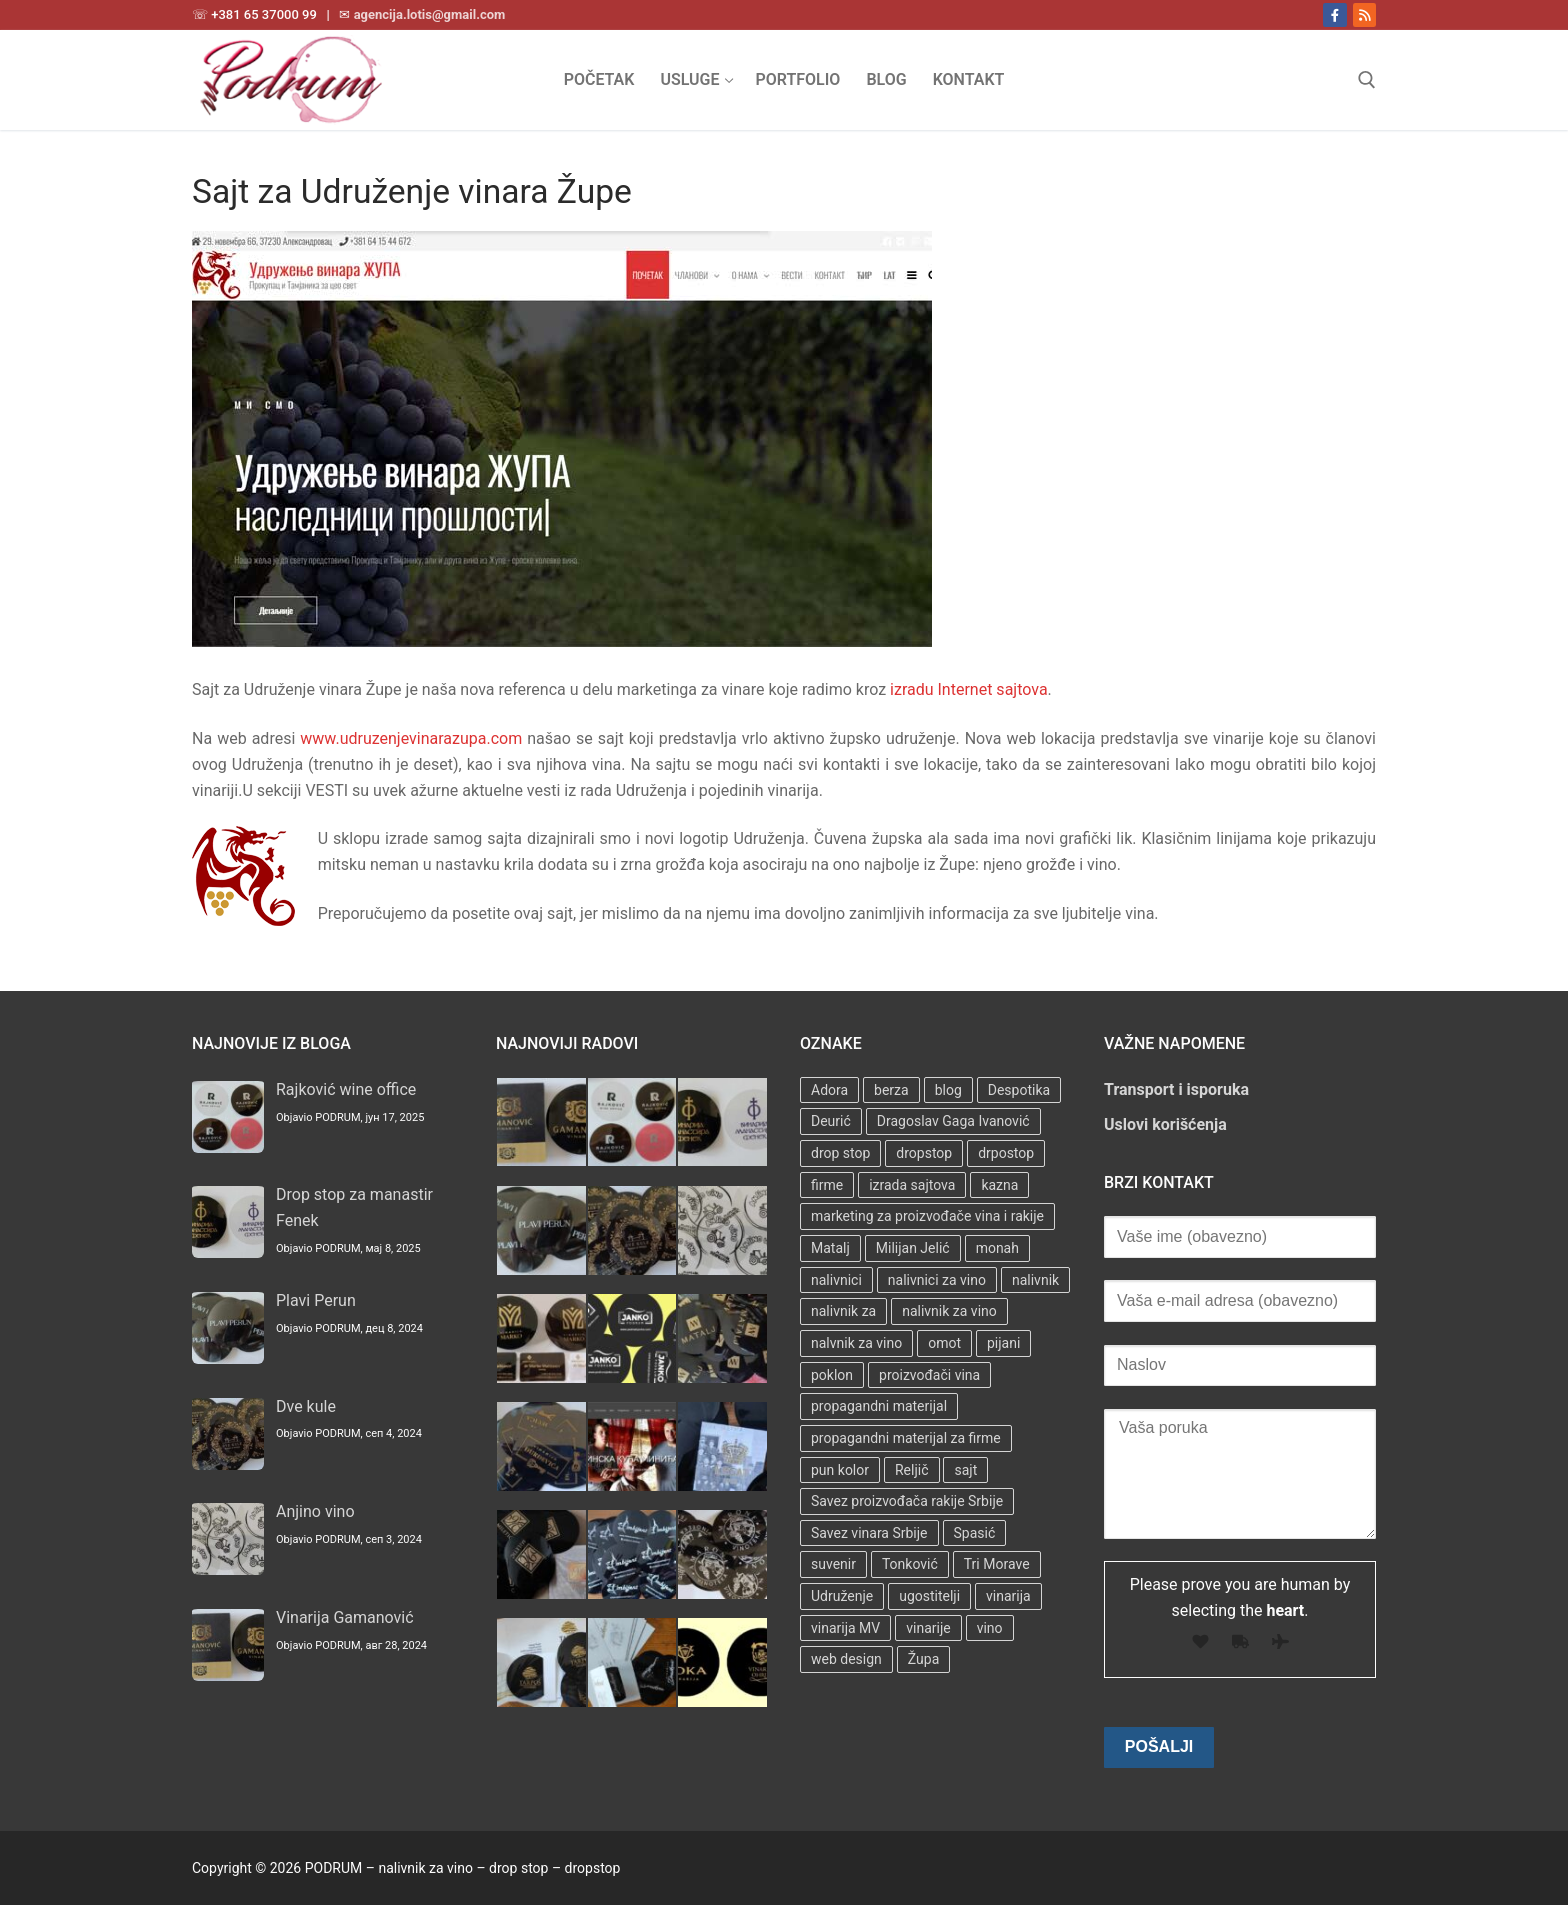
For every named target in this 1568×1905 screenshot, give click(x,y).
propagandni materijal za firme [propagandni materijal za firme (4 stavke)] (906, 1438)
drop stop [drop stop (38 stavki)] (840, 1153)
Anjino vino (315, 1511)
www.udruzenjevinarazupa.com (411, 738)
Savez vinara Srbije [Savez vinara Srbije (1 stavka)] (869, 1533)
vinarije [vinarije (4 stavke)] (928, 1628)
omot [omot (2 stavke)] (944, 1343)
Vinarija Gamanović (345, 1617)
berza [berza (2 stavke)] (891, 1090)
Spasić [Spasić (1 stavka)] (975, 1533)
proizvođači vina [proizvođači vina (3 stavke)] (929, 1375)
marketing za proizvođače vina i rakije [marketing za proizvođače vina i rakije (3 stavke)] (927, 1216)
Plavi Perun (316, 1300)
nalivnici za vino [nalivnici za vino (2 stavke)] (937, 1280)
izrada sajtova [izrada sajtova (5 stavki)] (912, 1185)
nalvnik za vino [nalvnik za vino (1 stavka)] (856, 1343)
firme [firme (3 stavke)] (827, 1185)
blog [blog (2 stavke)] (948, 1090)
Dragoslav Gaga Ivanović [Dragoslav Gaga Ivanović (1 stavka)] (953, 1121)
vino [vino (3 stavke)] (990, 1628)
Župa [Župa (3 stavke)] (923, 1659)
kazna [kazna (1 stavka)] (999, 1185)
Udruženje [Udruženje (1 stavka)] (842, 1596)
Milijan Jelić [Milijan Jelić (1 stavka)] (913, 1248)
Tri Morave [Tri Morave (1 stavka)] (997, 1564)
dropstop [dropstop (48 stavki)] (924, 1153)
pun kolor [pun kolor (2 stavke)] (840, 1470)
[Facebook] (1334, 14)
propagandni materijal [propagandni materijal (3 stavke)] (879, 1406)
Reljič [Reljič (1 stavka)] (912, 1470)
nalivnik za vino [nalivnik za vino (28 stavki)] (949, 1311)
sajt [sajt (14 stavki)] (965, 1470)
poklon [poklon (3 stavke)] (832, 1375)
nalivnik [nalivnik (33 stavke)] (1035, 1280)
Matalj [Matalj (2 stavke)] (830, 1248)
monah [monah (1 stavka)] (997, 1248)
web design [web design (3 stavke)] (846, 1659)
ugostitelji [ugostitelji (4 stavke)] (929, 1596)
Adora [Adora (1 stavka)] (829, 1090)
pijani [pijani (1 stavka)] (1003, 1343)
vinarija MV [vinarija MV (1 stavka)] (845, 1628)
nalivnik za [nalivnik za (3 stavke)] (843, 1311)
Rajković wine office (346, 1089)
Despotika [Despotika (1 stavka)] (1019, 1090)
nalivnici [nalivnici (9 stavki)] (836, 1280)
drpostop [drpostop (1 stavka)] (1006, 1153)
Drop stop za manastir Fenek (354, 1207)
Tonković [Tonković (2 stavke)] (910, 1564)
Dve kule (306, 1406)
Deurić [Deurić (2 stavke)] (831, 1121)
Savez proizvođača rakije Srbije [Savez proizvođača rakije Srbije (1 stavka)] (907, 1501)
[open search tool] (1367, 80)
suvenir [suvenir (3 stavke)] (833, 1564)
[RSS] (1364, 14)
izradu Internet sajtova (969, 689)
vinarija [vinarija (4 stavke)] (1008, 1596)
